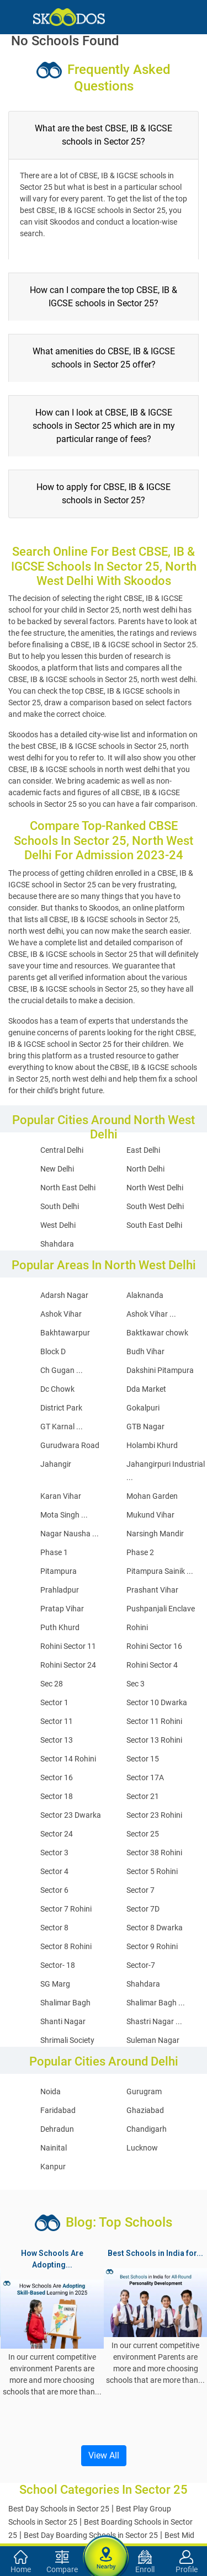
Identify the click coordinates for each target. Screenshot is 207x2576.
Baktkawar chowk (157, 1332)
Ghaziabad (145, 2110)
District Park (61, 1407)
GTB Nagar (145, 1426)
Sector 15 (142, 1758)
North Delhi (145, 1168)
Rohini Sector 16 (154, 1646)
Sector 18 (56, 1796)
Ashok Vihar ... (151, 1314)
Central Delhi (61, 1150)
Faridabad (58, 2110)
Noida (50, 2091)
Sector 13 (56, 1740)
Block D (53, 1351)
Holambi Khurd (152, 1445)
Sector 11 (56, 1721)
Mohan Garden (152, 1496)
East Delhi (143, 1150)
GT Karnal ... (61, 1426)
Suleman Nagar (152, 2040)
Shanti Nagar (63, 2021)
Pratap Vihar (62, 1608)
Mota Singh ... (64, 1514)
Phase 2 (140, 1552)
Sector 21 (142, 1796)
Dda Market (146, 1389)
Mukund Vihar (150, 1514)
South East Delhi (154, 1225)
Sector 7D (143, 1908)
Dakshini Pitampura (160, 1370)
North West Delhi (154, 1187)
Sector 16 (56, 1777)
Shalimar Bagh (65, 2002)
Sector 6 (54, 1890)
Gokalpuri (143, 1407)
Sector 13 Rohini (154, 1740)
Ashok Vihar (61, 1314)
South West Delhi (155, 1206)
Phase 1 (54, 1552)
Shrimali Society (67, 2040)
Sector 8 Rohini (66, 1946)
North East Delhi (67, 1187)
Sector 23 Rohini (154, 1815)
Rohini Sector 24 (68, 1664)
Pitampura (58, 1571)
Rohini (137, 1627)
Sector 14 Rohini (68, 1758)
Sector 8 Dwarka (154, 1927)
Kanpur (53, 2166)
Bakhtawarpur (65, 1332)
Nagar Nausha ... (69, 1533)
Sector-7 (140, 1965)
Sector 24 (56, 1833)
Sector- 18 (57, 1965)
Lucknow (142, 2147)
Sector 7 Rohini (66, 1908)
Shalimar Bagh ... (155, 2002)
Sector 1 (54, 1702)
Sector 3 (54, 1852)
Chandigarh (146, 2129)
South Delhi (59, 1206)
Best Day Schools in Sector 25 (58, 2508)
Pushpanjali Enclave (160, 1608)
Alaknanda (144, 1295)
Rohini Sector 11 (68, 1646)
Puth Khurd (59, 1627)
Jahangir (55, 1464)
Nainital (53, 2147)
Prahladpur (59, 1589)
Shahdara (57, 1243)
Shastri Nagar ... (154, 2021)
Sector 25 (142, 1833)
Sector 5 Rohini (152, 1871)
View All (103, 2455)
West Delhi (58, 1225)
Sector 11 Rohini (154, 1721)
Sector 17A (145, 1777)
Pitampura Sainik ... (159, 1571)
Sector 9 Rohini (152, 1946)
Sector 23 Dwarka (70, 1815)
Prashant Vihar (152, 1589)
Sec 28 (51, 1683)
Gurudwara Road (69, 1445)
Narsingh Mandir (155, 1533)
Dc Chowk (57, 1389)
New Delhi (57, 1168)
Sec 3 (135, 1683)
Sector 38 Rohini (154, 1852)
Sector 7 (140, 1890)
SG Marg (55, 1983)
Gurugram (144, 2091)
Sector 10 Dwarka (156, 1702)
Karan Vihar (60, 1496)
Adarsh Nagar (64, 1295)
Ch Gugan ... (61, 1370)
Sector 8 (54, 1927)
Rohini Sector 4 (152, 1664)
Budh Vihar (145, 1351)
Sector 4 (54, 1871)
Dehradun (57, 2129)
